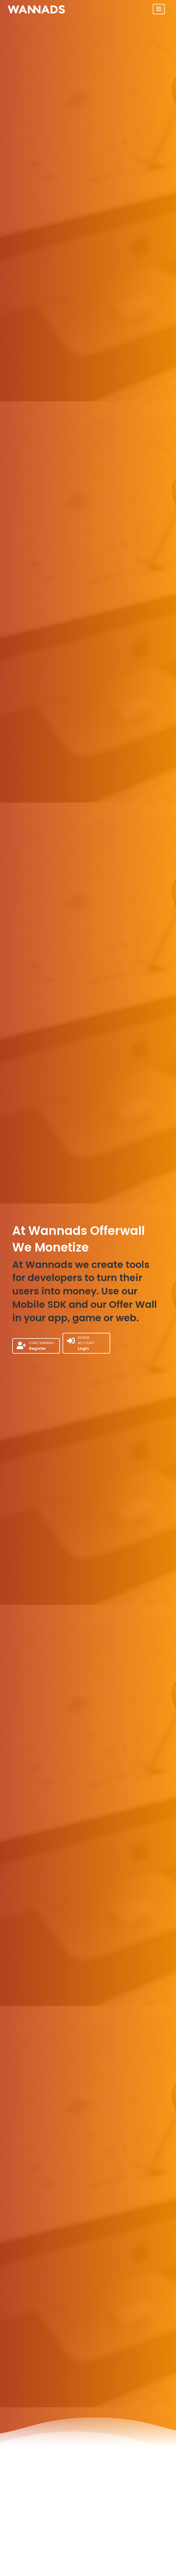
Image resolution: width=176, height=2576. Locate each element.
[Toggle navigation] (159, 9)
